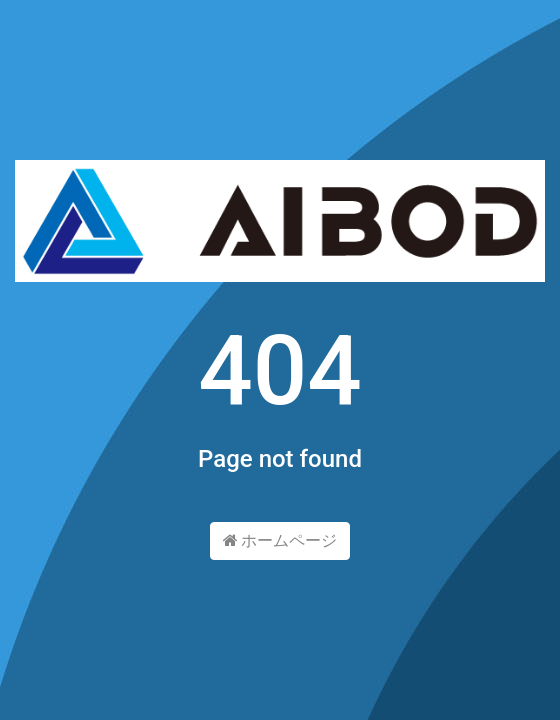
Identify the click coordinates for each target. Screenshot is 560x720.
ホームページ (280, 540)
